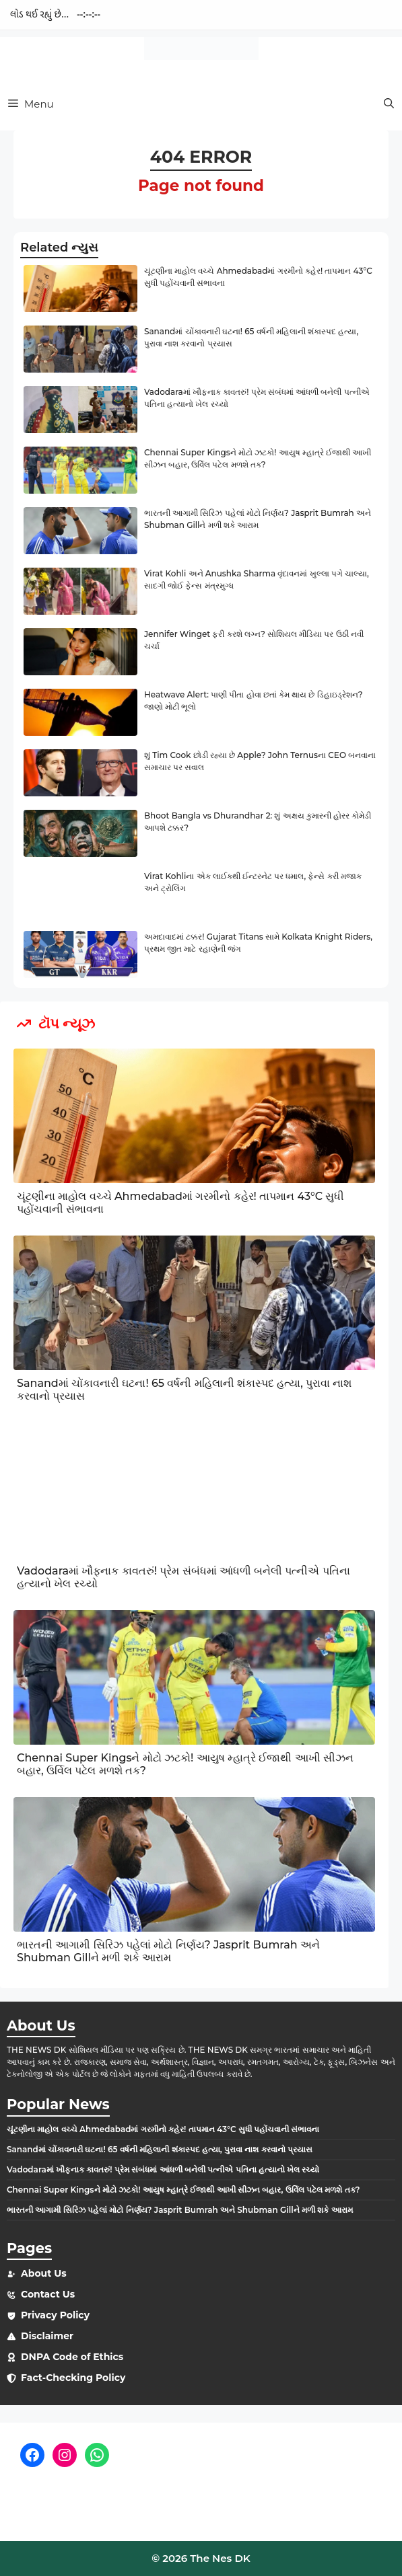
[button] (389, 103)
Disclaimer (47, 2336)
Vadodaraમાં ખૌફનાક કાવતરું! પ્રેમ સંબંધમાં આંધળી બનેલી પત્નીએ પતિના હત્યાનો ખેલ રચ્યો (163, 2169)
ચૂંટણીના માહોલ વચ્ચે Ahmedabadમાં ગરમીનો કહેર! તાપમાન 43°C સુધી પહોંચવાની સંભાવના (163, 2129)
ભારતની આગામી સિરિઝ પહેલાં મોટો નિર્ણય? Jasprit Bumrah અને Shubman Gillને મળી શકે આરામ (168, 1951)
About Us (44, 2273)
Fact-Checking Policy (73, 2378)
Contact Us (48, 2294)
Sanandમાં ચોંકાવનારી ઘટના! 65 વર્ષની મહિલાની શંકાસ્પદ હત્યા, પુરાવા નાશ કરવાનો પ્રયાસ (159, 2149)
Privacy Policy (55, 2315)
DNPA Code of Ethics (72, 2357)
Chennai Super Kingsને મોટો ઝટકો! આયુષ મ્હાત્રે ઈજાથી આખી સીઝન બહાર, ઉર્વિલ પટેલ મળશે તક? (183, 2190)
